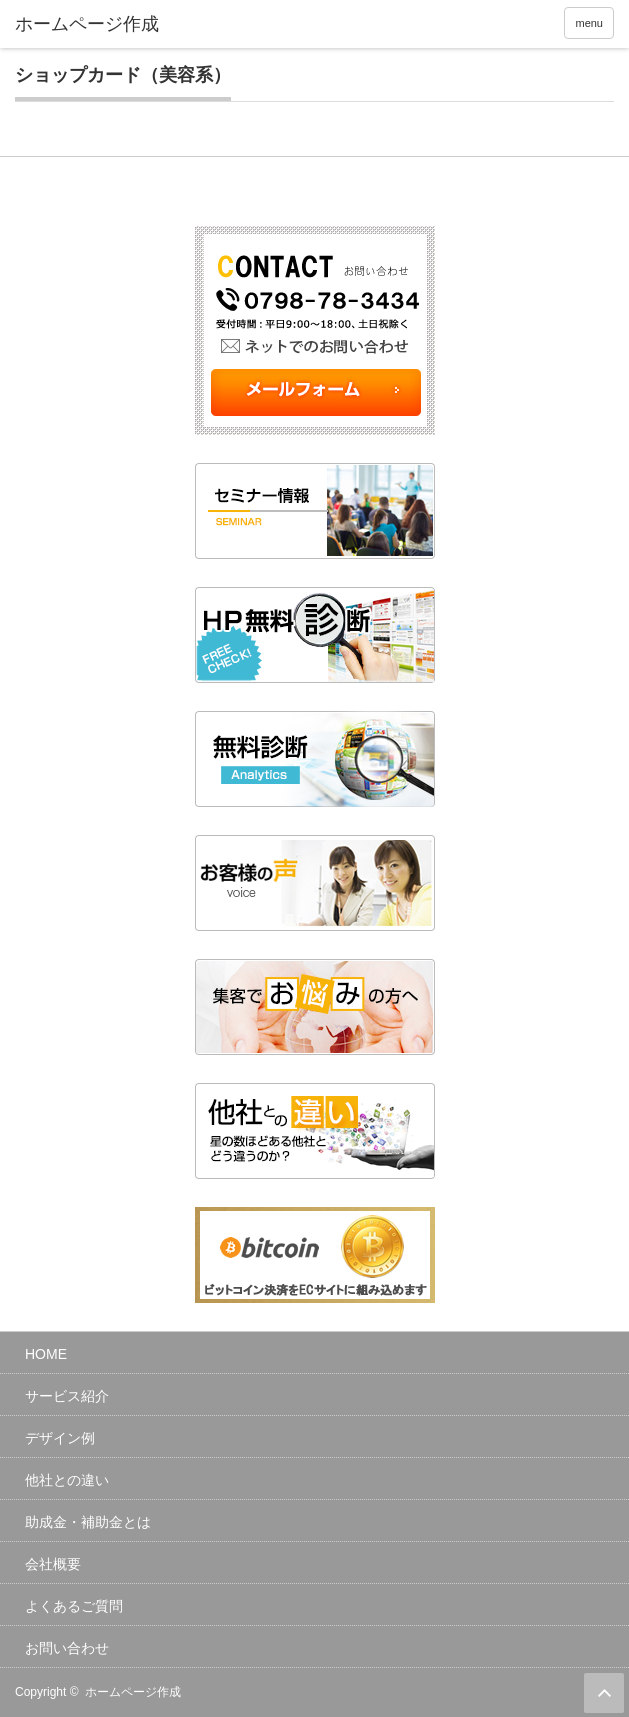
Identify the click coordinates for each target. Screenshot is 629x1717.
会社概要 (53, 1564)
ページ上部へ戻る (604, 1693)
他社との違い (67, 1480)
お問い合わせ (67, 1648)
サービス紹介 (67, 1396)
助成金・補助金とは (88, 1522)
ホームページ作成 (133, 1692)
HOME (46, 1354)
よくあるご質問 (74, 1606)
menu (589, 23)
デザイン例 (60, 1438)
